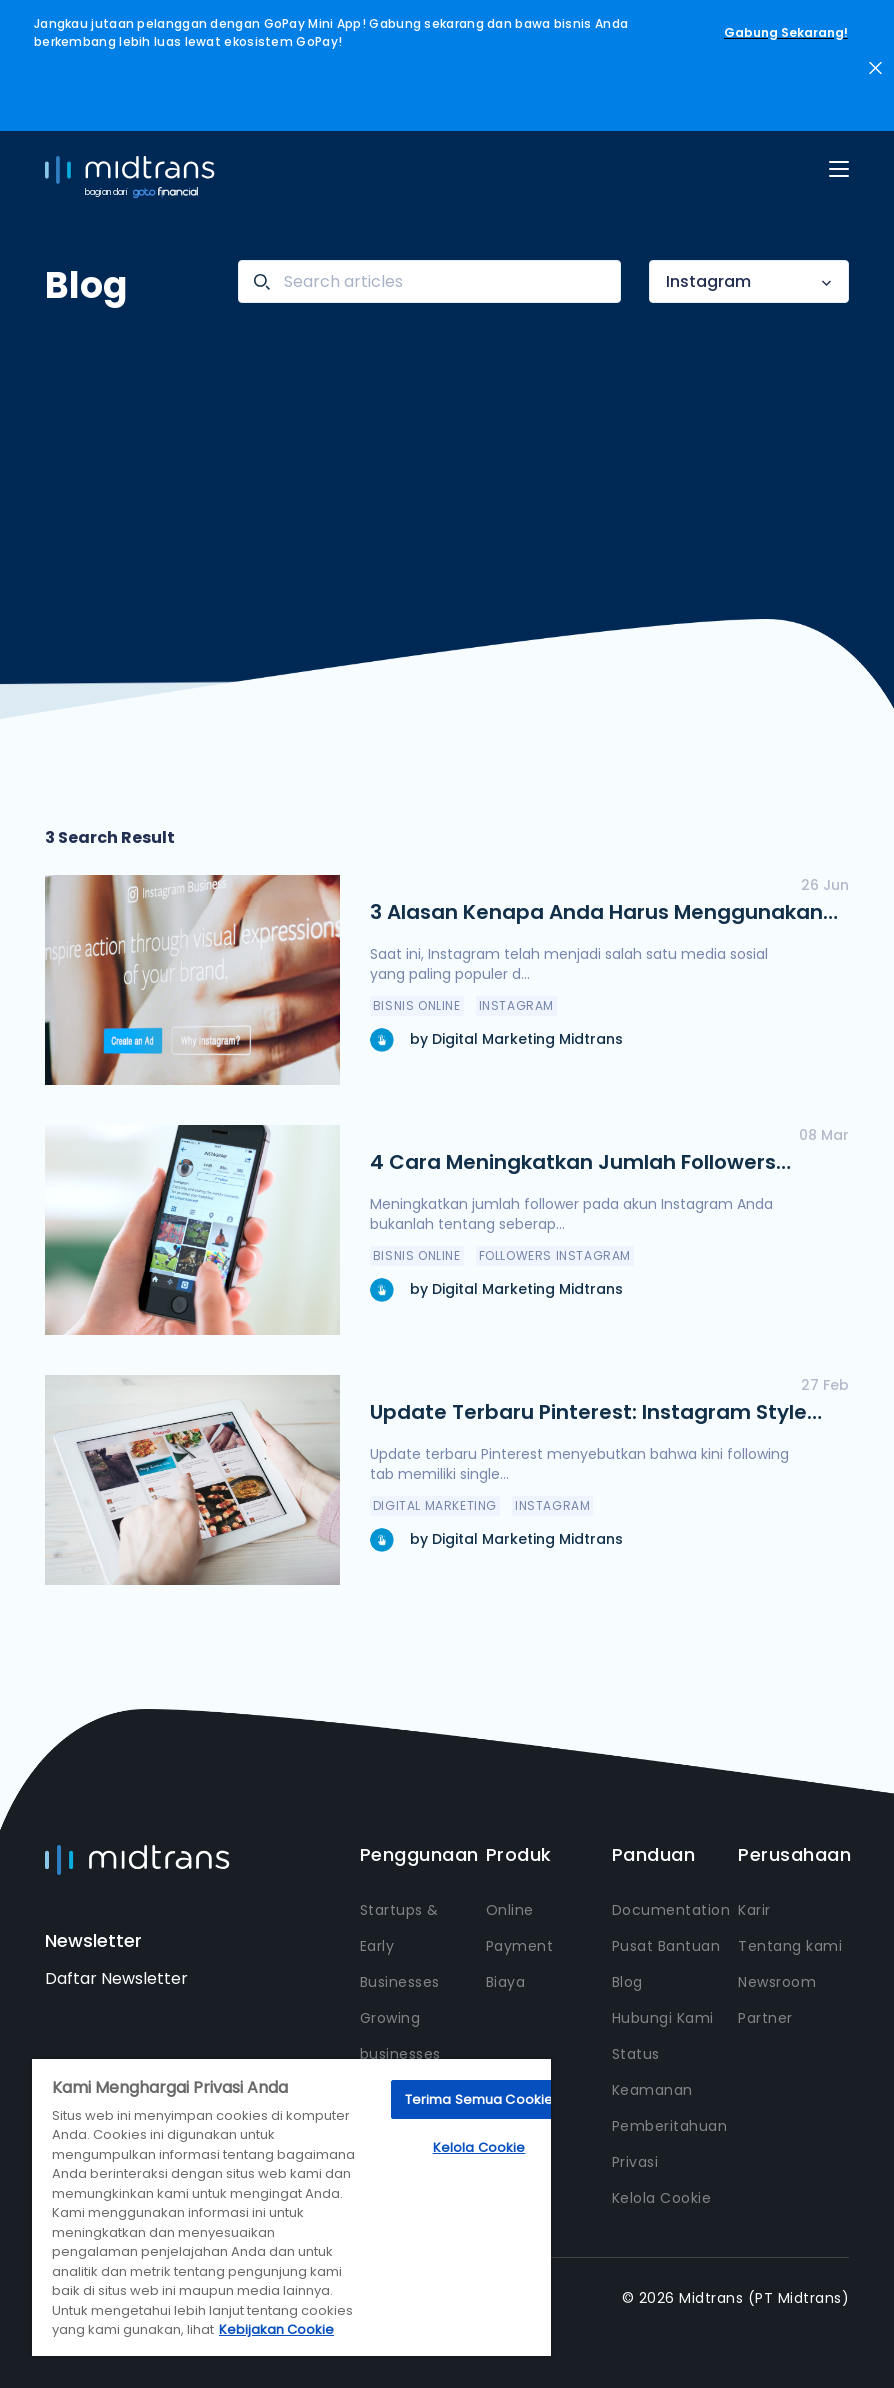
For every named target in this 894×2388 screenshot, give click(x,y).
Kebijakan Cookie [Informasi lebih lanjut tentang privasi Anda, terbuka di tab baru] (276, 2329)
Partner (765, 2018)
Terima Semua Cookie (479, 2099)
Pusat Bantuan (666, 1946)
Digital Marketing (435, 1505)
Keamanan (652, 2090)
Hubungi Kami (663, 2018)
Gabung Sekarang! (786, 32)
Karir (754, 1910)
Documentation (671, 1910)
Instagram (708, 281)
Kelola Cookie (662, 2198)
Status (636, 2054)
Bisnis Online (417, 1005)
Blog (627, 1982)
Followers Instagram (555, 1255)
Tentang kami (790, 1946)
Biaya (506, 1982)
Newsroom (777, 1982)
